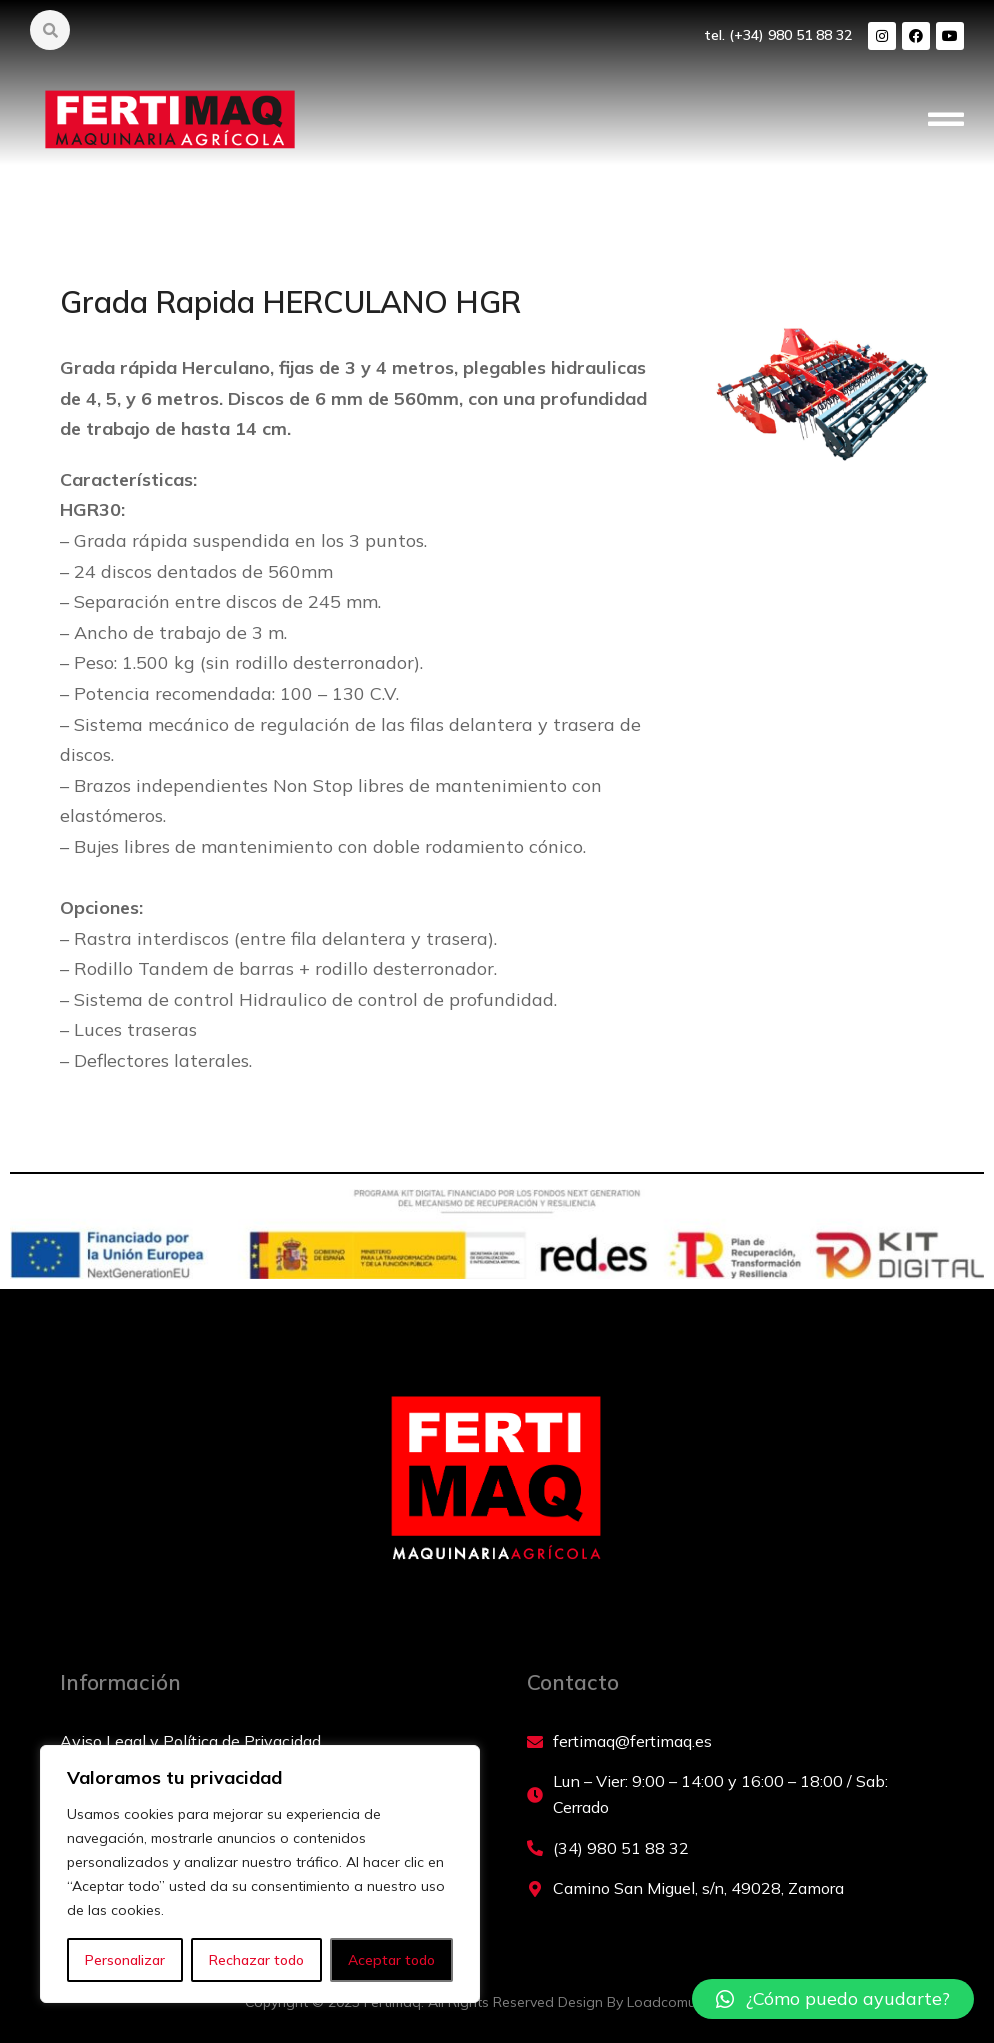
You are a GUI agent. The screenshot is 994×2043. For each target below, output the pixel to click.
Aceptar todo (391, 1960)
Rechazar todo (256, 1960)
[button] (946, 120)
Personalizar (125, 1960)
